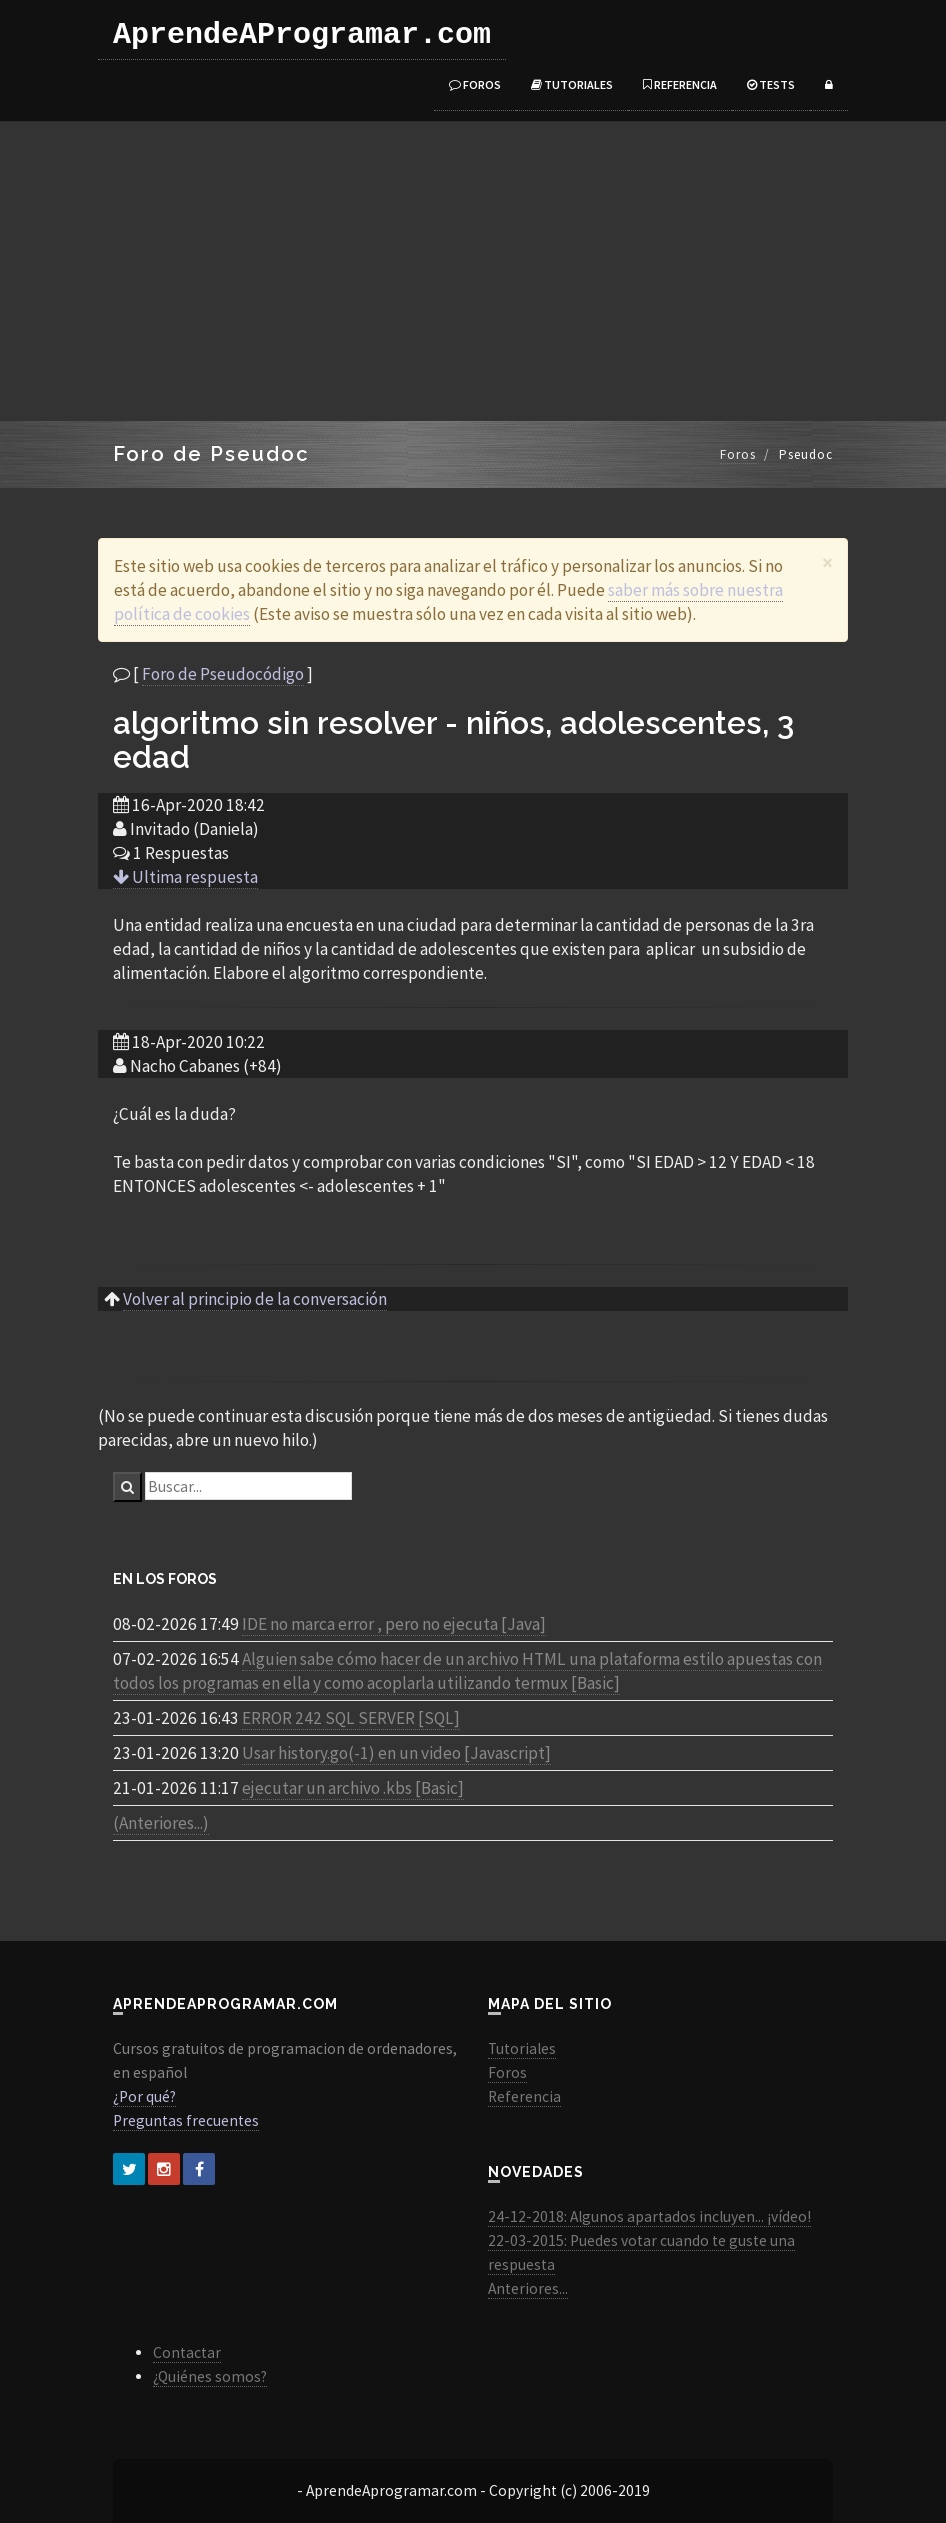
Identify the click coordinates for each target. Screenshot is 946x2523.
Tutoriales (572, 84)
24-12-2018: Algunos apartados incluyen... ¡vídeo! (649, 2216)
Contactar (187, 2352)
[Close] (827, 562)
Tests (771, 84)
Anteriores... (528, 2288)
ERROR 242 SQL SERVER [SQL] (351, 1718)
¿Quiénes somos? (210, 2376)
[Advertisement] (473, 271)
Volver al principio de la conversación (255, 1299)
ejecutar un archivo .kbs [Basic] (353, 1788)
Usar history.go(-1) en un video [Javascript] (396, 1753)
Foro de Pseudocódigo (223, 674)
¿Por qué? (144, 2096)
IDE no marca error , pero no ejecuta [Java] (394, 1624)
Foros (475, 84)
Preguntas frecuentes (186, 2120)
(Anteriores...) (161, 1823)
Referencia (680, 84)
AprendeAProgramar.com (302, 35)
